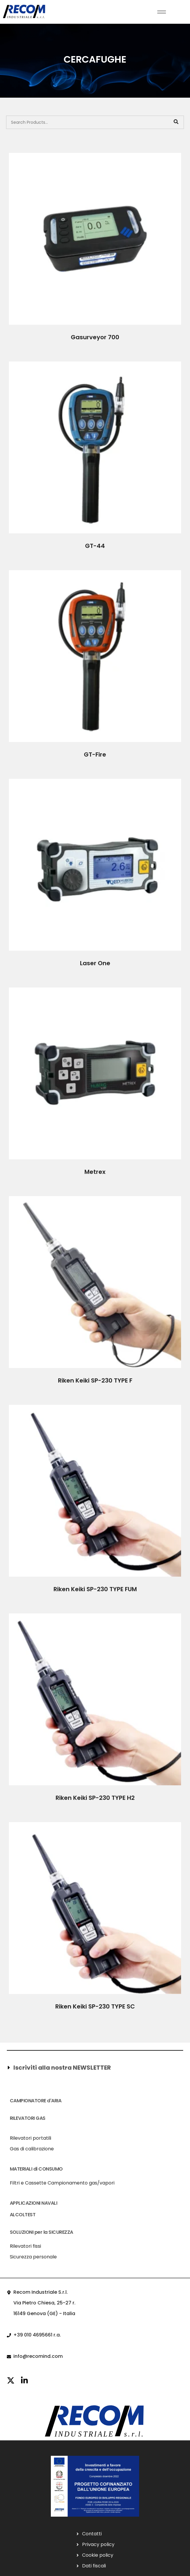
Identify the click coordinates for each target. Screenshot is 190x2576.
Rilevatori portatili (30, 2138)
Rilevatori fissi (25, 2246)
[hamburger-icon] (161, 12)
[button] (93, 2067)
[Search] (176, 122)
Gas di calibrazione (32, 2148)
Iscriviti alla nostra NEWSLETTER (62, 2067)
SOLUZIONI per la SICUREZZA (41, 2232)
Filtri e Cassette (28, 2182)
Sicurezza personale (33, 2256)
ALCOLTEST (23, 2214)
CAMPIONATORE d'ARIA (36, 2100)
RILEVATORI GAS (27, 2118)
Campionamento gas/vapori (81, 2182)
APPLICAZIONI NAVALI (33, 2203)
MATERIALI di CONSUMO (36, 2169)
